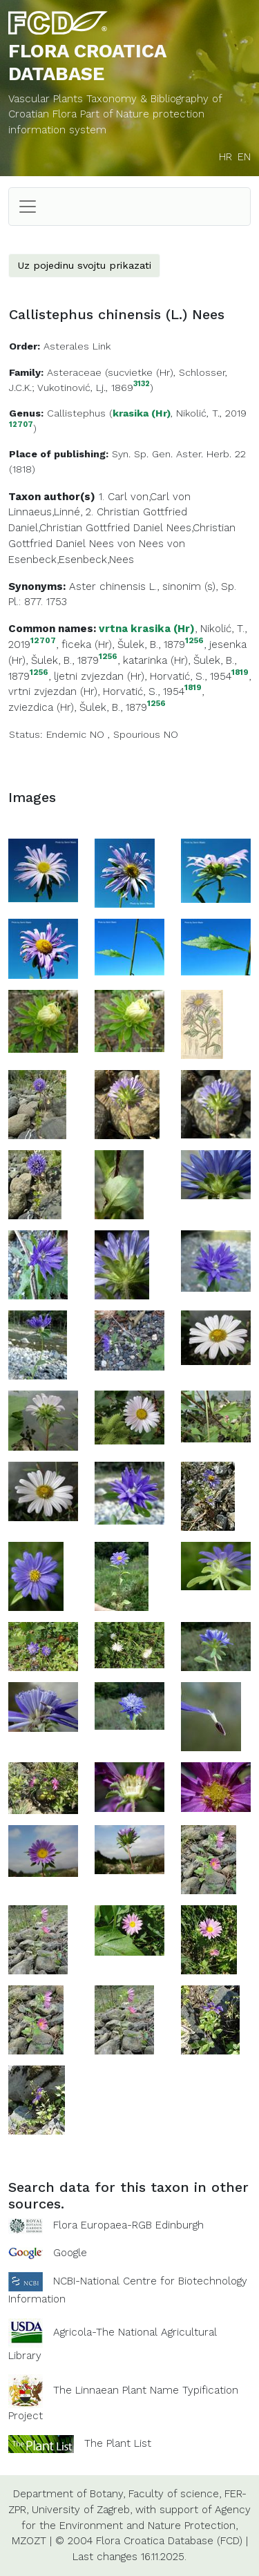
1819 (240, 672)
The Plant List (117, 2443)
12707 (21, 425)
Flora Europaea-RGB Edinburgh (128, 2225)
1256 (194, 641)
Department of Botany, (69, 2494)
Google (70, 2252)
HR (225, 157)
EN (244, 157)
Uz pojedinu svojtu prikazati (84, 265)
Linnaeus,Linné (44, 512)
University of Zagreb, (82, 2509)
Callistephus (76, 413)
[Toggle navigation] (27, 206)
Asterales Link (77, 346)
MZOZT (29, 2541)
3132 (141, 384)
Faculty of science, (174, 2494)
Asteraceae (74, 372)
